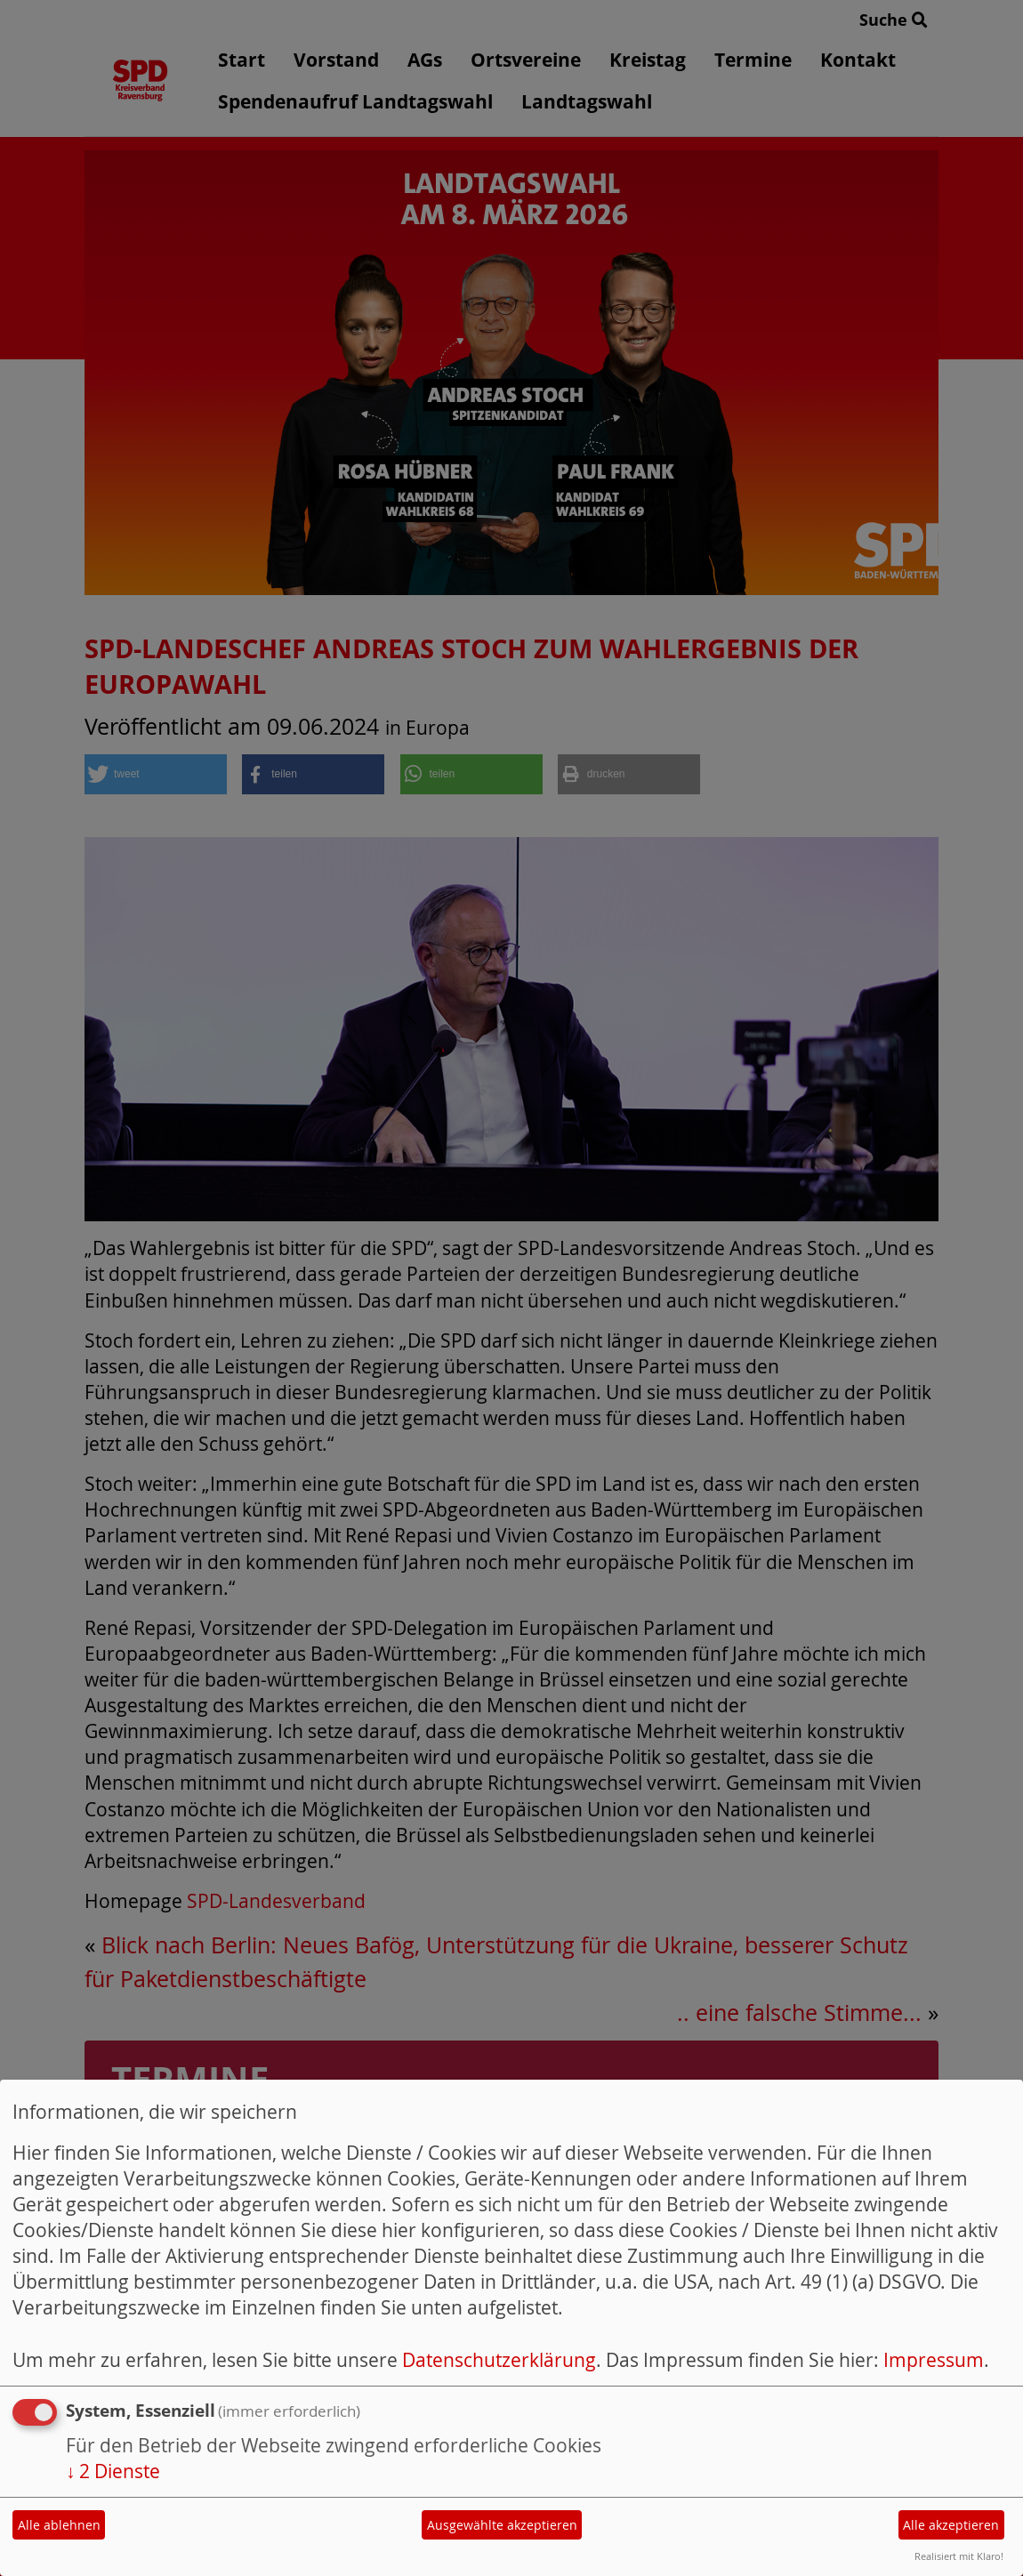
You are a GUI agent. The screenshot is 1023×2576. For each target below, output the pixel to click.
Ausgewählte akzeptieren (502, 2524)
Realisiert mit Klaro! (958, 2556)
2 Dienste (113, 2471)
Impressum (933, 2359)
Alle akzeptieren (951, 2524)
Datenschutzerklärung (499, 2359)
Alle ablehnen (59, 2524)
